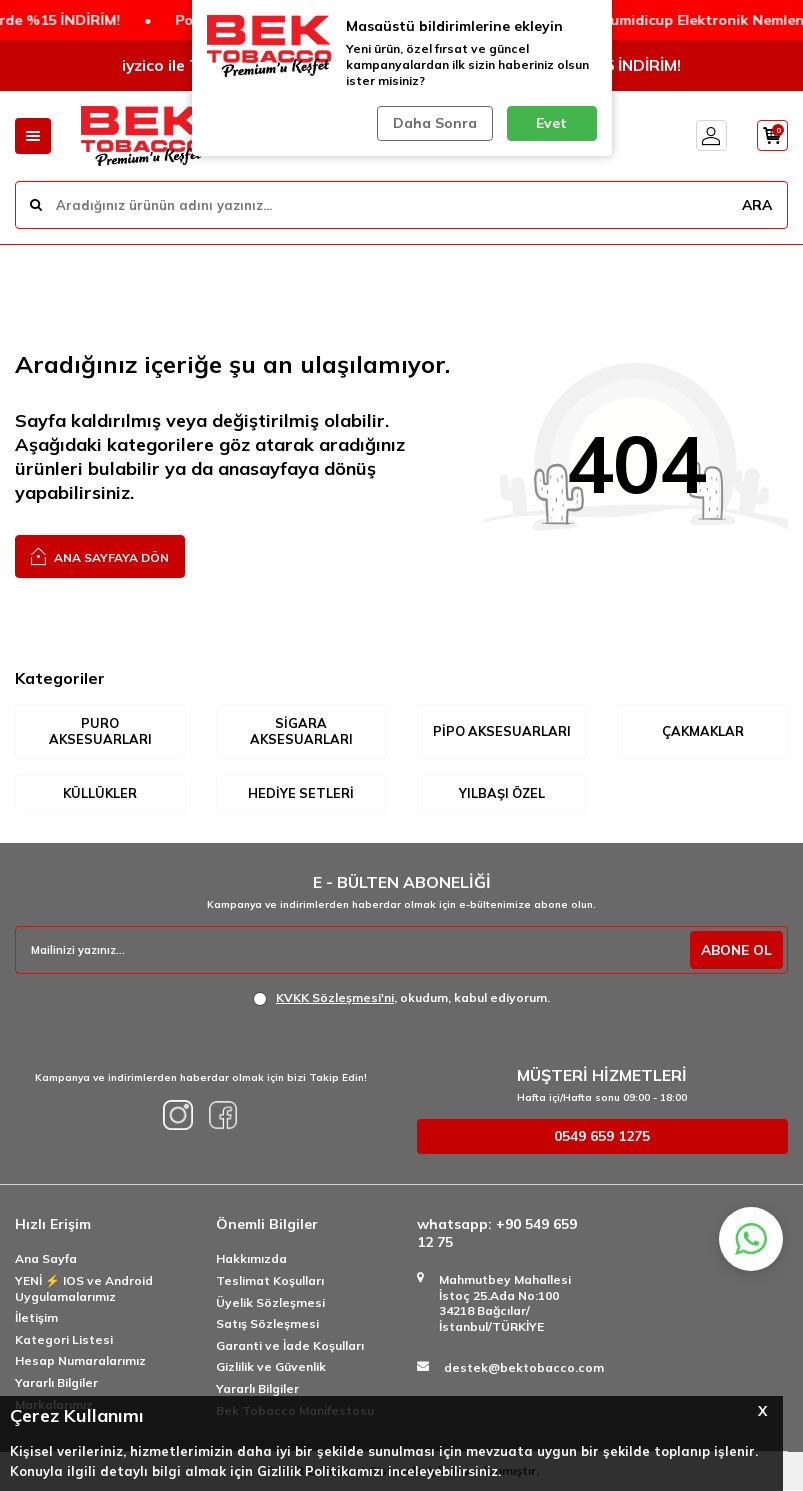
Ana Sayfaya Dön (100, 555)
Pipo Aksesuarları (502, 731)
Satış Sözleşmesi (267, 1324)
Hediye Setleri (301, 794)
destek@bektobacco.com (524, 1368)
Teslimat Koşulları (270, 1281)
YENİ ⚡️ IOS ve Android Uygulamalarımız (84, 1289)
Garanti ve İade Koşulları (290, 1346)
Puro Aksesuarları (100, 731)
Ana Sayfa (46, 1259)
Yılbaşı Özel (501, 794)
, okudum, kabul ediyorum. (401, 999)
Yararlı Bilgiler (56, 1383)
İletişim (36, 1318)
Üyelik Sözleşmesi (270, 1303)
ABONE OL (734, 951)
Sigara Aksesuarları (301, 731)
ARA (756, 204)
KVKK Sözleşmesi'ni (335, 998)
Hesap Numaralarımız (80, 1361)
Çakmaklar (703, 731)
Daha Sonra (434, 123)
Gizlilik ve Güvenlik (271, 1367)
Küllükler (100, 794)
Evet (551, 123)
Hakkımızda (251, 1259)
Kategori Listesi (64, 1340)
